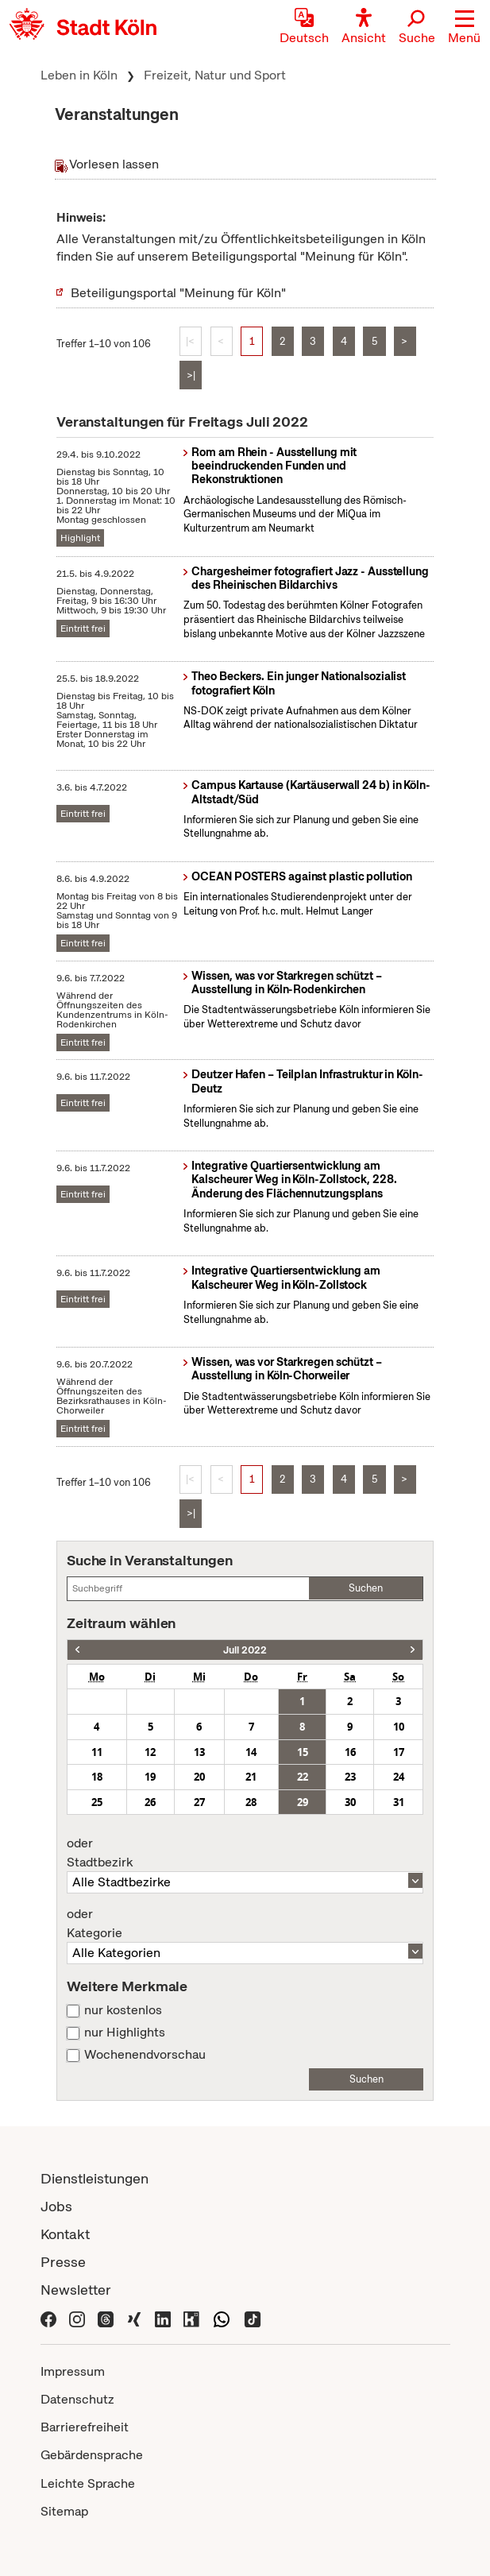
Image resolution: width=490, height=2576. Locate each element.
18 (96, 1777)
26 (150, 1802)
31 (398, 1802)
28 (251, 1802)
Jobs (56, 2206)
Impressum (73, 2371)
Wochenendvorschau (145, 2054)
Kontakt (65, 2234)
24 (398, 1777)
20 (199, 1777)
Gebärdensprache (92, 2454)
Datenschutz (77, 2399)
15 (302, 1752)
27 (199, 1802)
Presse (63, 2262)
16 (350, 1752)
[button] (464, 28)
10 (398, 1726)
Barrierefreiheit (85, 2427)
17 (398, 1752)
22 (302, 1777)
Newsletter (76, 2289)
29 (302, 1802)
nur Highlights (124, 2032)
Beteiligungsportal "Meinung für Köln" (178, 292)
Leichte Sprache (88, 2483)
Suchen (366, 1588)
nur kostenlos (123, 2010)
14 (251, 1752)
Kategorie (245, 1923)
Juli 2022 (245, 1650)
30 (350, 1802)
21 (251, 1777)
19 (150, 1777)
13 (199, 1752)
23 (350, 1777)
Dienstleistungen (95, 2178)
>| (191, 375)
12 (150, 1752)
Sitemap (64, 2511)
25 (96, 1802)
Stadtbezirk (245, 1852)
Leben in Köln (79, 75)
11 (96, 1752)
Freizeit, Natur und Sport (215, 75)
